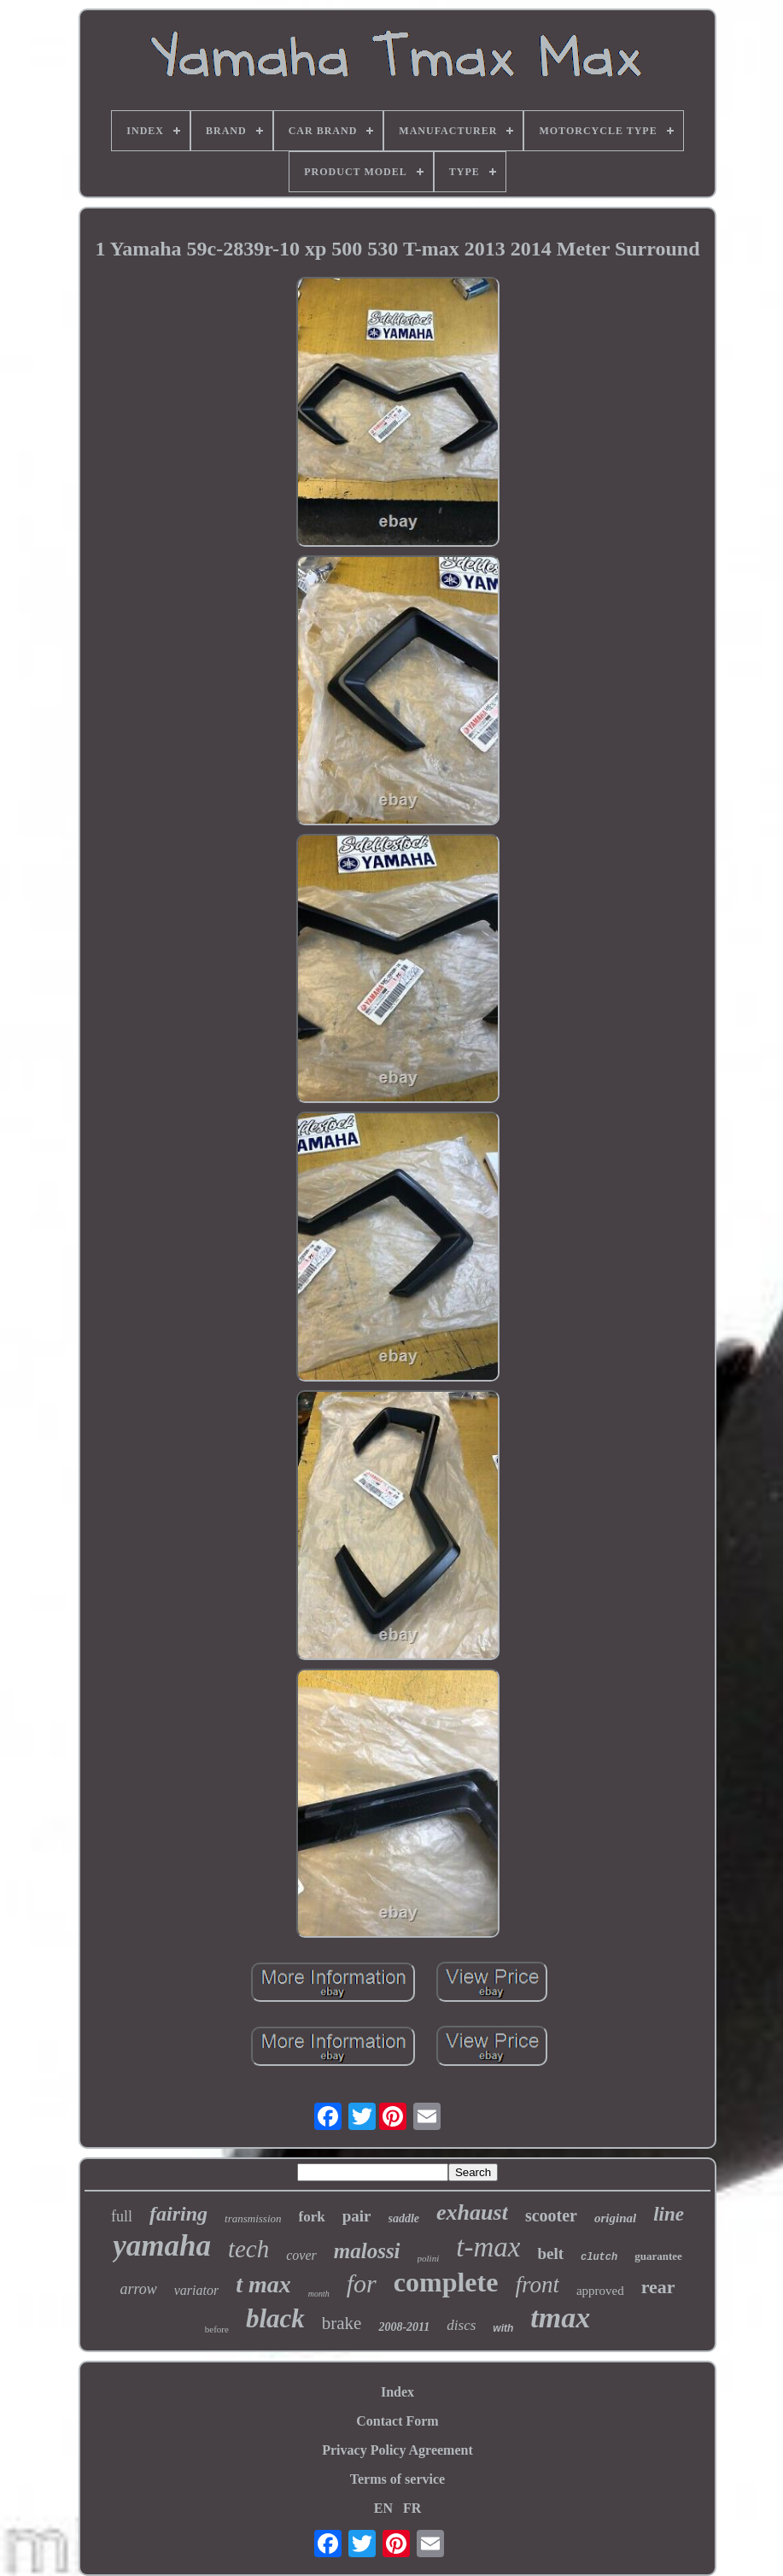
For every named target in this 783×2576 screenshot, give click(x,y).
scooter (551, 2215)
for (362, 2283)
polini (429, 2258)
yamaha (162, 2245)
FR (412, 2508)
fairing (178, 2214)
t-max (488, 2247)
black (275, 2318)
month (319, 2293)
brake (342, 2323)
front (537, 2284)
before (217, 2329)
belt (550, 2253)
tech (248, 2248)
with (503, 2328)
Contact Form (397, 2421)
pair (356, 2216)
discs (461, 2325)
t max (263, 2284)
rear (658, 2286)
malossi (367, 2250)
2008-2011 (403, 2327)
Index (397, 2392)
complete (446, 2282)
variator (196, 2290)
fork (312, 2217)
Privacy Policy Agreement (397, 2450)
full (121, 2216)
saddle (404, 2218)
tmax (560, 2317)
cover (301, 2255)
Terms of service (397, 2479)
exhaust (472, 2212)
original (615, 2218)
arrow (138, 2288)
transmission (253, 2218)
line (668, 2214)
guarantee (658, 2256)
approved (600, 2290)
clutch (599, 2257)
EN (383, 2508)
